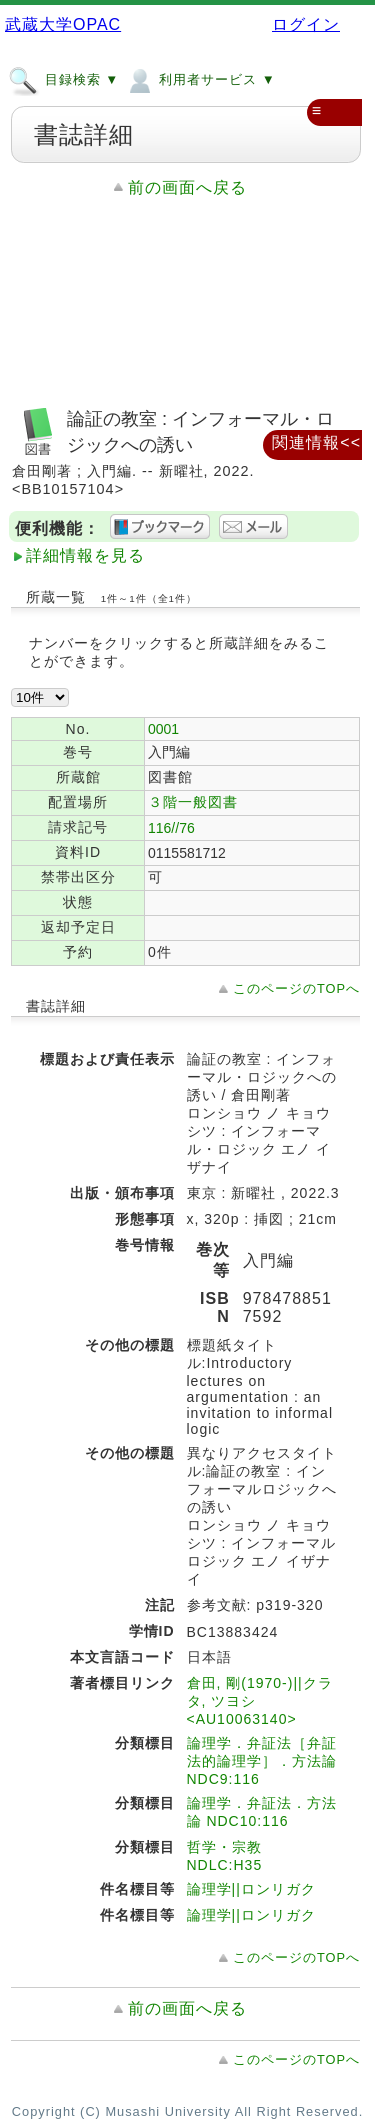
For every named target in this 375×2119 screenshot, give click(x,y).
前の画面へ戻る (187, 187)
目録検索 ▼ (63, 79)
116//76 (171, 828)
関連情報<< (316, 442)
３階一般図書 (193, 802)
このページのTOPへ (296, 988)
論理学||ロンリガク (251, 1889)
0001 (163, 729)
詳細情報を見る (85, 555)
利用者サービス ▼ (199, 79)
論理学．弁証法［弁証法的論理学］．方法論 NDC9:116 (262, 1761)
